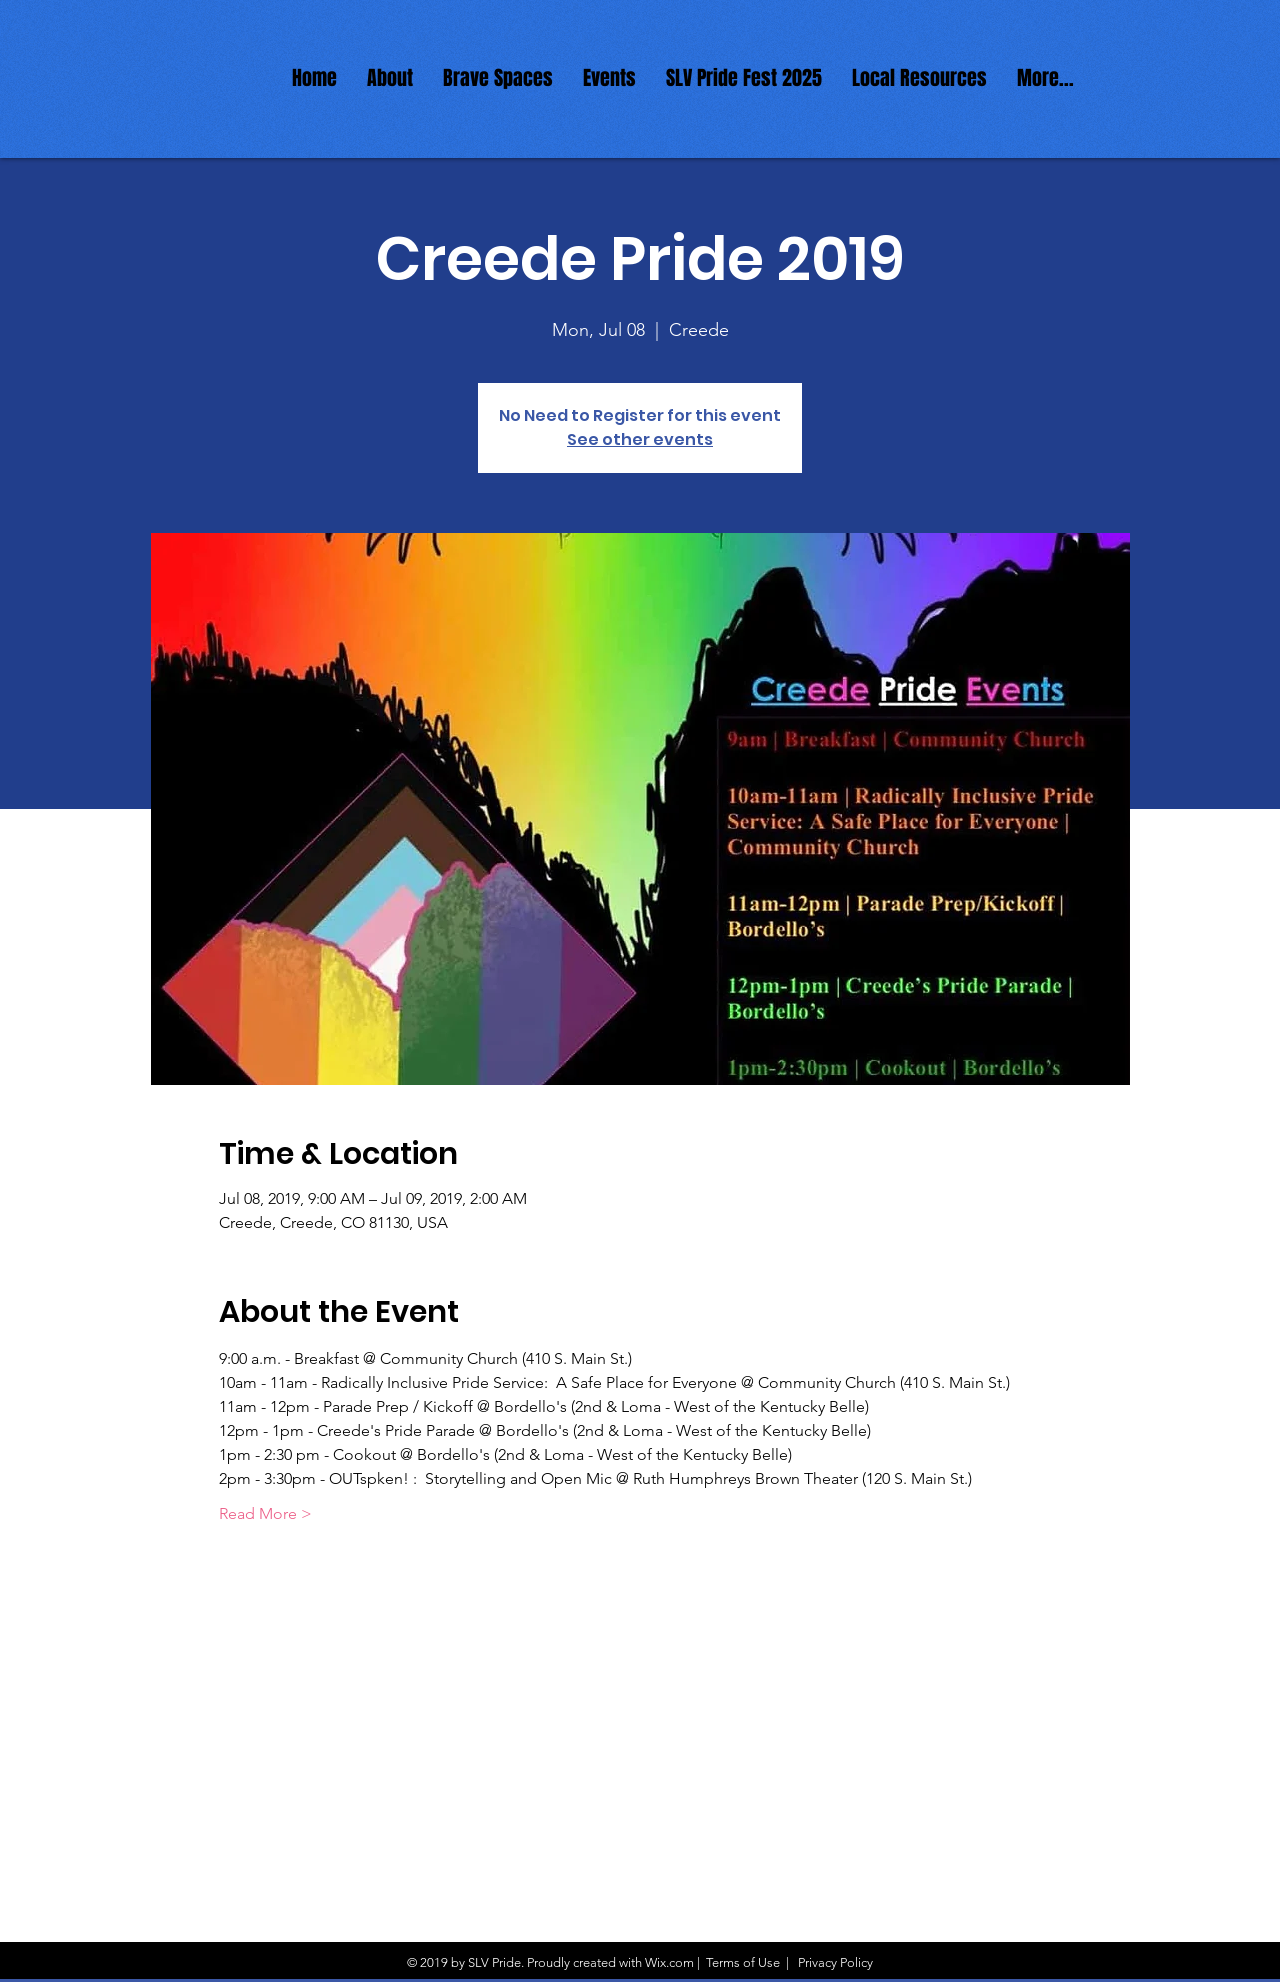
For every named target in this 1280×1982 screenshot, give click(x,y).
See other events (640, 439)
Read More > (265, 1513)
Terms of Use (743, 1962)
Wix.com (669, 1962)
